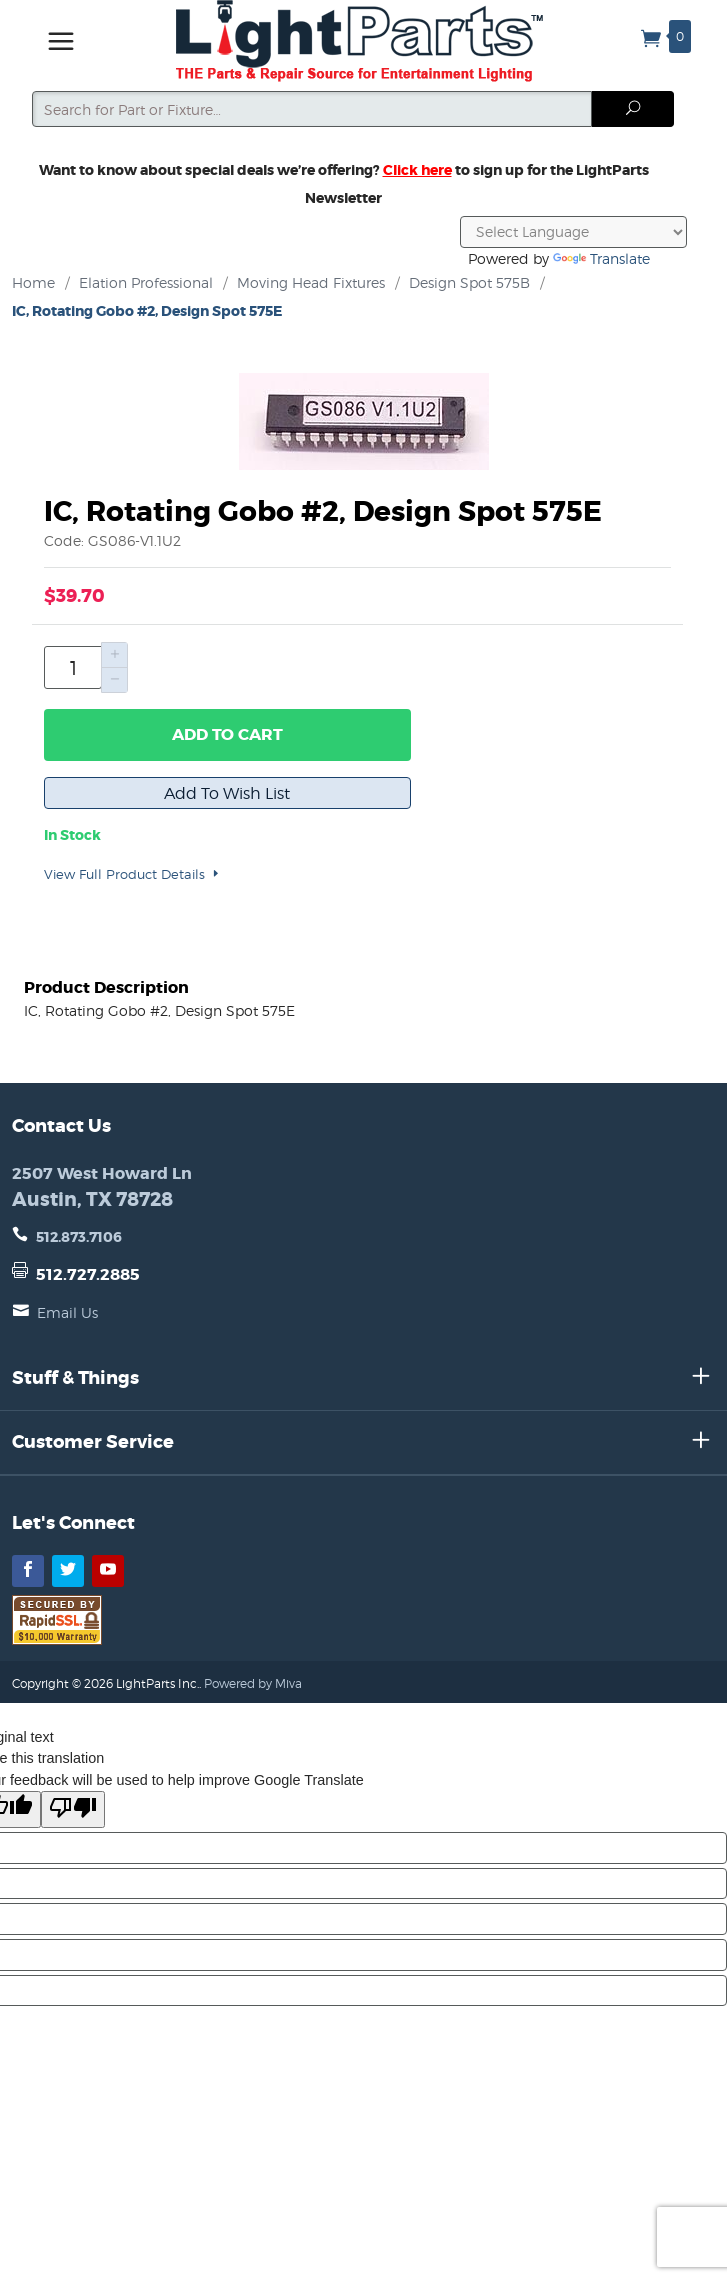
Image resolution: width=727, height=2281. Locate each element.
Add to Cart (227, 734)
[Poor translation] (73, 1809)
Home (33, 282)
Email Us (67, 1312)
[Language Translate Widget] (573, 232)
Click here (417, 170)
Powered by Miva (253, 1683)
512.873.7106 (79, 1237)
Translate (601, 258)
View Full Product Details (133, 874)
